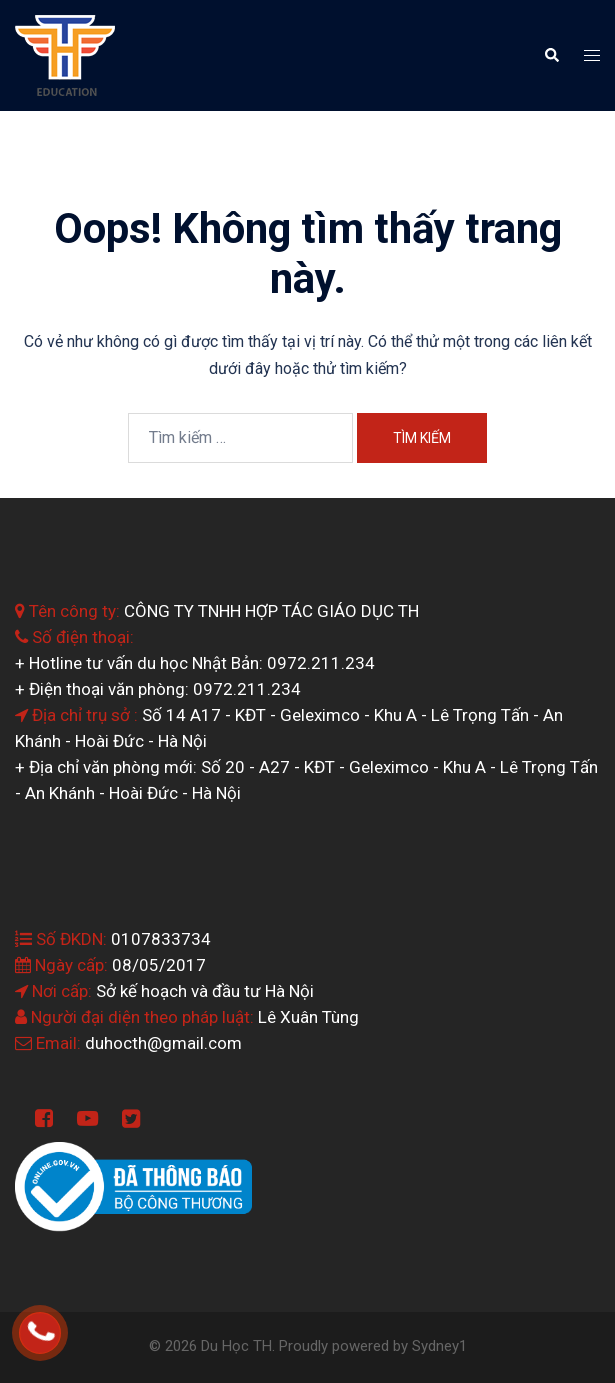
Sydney (435, 1346)
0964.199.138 (67, 1324)
